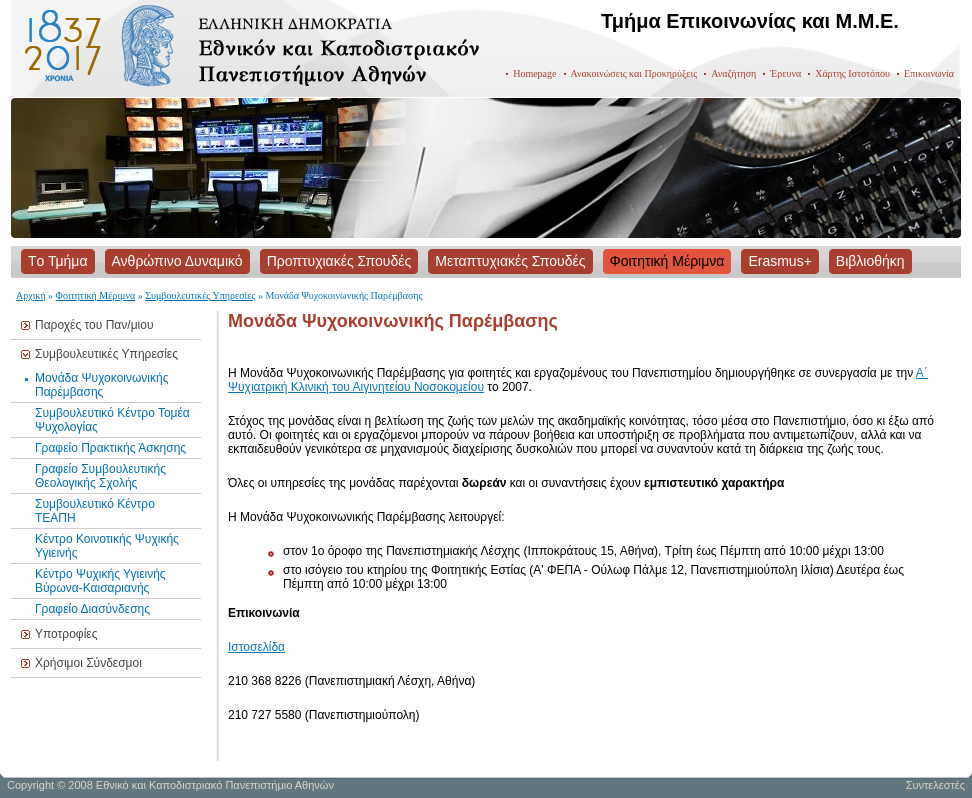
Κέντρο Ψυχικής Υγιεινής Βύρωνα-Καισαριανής (100, 581)
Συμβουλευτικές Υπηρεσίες (200, 295)
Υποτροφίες (66, 634)
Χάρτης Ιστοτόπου (852, 73)
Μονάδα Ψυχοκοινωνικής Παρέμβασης (101, 385)
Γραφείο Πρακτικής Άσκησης (110, 448)
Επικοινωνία (929, 73)
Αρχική (31, 295)
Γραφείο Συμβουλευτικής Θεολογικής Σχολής (100, 476)
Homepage (534, 73)
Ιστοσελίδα (256, 647)
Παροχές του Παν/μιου (94, 325)
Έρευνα (785, 73)
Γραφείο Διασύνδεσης (92, 609)
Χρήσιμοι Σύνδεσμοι (88, 663)
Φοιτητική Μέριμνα (96, 295)
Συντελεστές (935, 785)
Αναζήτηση (733, 73)
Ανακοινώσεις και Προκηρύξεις (634, 73)
